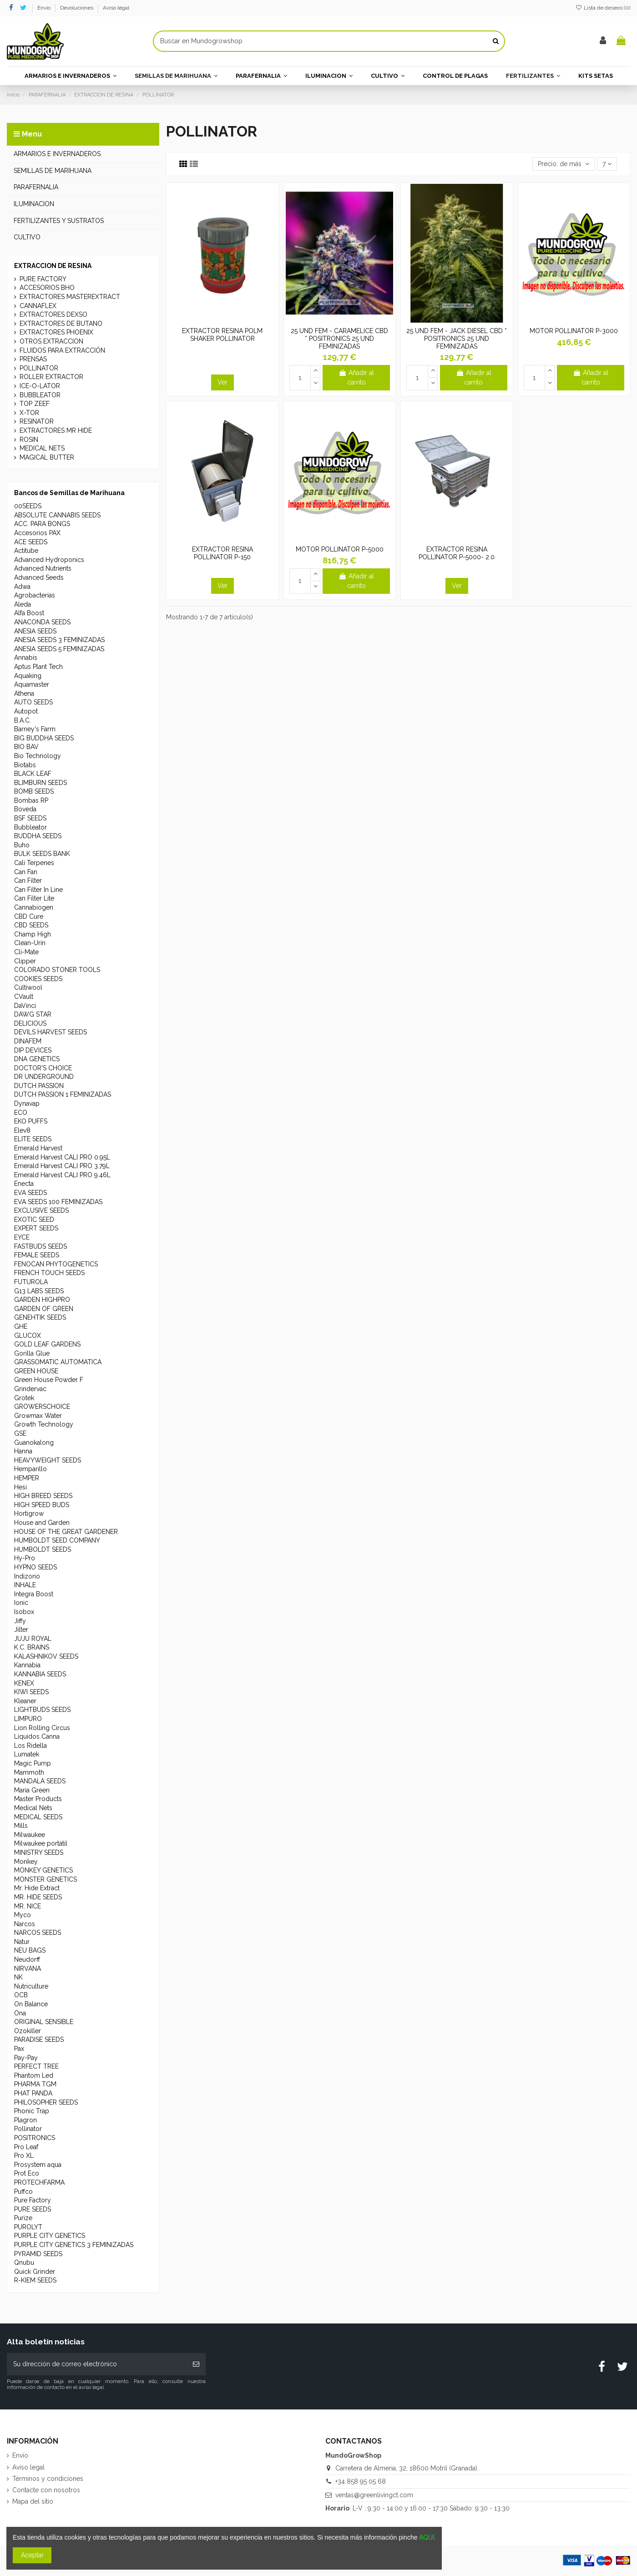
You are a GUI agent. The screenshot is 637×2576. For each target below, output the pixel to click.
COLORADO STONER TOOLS (57, 969)
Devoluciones (77, 8)
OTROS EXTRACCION (51, 341)
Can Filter (28, 880)
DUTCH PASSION (39, 1085)
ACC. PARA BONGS (42, 523)
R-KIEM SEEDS (35, 2280)
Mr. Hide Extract (37, 1888)
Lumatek (26, 1754)
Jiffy (20, 1621)
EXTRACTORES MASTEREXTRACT (70, 296)
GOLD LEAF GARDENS (47, 1344)
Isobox (24, 1611)
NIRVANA (27, 1968)
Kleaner (25, 1701)
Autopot (26, 711)
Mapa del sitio (32, 2501)
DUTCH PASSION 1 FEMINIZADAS (62, 1094)
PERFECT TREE (36, 2066)
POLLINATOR (39, 368)
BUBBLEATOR (40, 395)
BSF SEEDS (30, 818)
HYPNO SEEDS (35, 1567)
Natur (22, 1941)
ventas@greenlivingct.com (374, 2495)
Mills (21, 1825)
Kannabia (27, 1665)
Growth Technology (43, 1424)
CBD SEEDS (31, 925)
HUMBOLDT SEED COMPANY (57, 1540)
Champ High (32, 934)
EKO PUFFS (30, 1121)
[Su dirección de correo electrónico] (97, 2364)
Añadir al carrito (356, 377)
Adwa (22, 586)
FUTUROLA (31, 1281)
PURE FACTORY (43, 279)
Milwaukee (29, 1834)
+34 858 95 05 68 (360, 2481)
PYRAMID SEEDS (38, 2253)
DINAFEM (27, 1041)
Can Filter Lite (34, 898)
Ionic (21, 1602)
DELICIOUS (30, 1023)
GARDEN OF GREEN (43, 1308)
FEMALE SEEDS (36, 1255)
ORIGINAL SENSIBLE (43, 2021)
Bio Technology (37, 755)
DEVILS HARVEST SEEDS (50, 1032)
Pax (19, 2048)
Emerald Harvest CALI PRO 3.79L (62, 1165)
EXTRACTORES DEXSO (53, 314)
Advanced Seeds (39, 577)
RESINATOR (37, 421)
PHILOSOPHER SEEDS (46, 2102)
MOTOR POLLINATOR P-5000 (340, 549)
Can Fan (25, 872)
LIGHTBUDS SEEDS (42, 1709)
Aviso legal (116, 8)
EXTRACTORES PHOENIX (56, 332)
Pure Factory (32, 2200)
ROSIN (29, 439)
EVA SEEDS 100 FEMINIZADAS (58, 1201)
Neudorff (27, 1959)
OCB (21, 1995)
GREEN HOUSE (36, 1371)
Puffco (23, 2191)
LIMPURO (28, 1718)
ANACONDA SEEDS (42, 622)
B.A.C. (22, 720)
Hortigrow (29, 1513)
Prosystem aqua (37, 2164)
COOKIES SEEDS (38, 978)
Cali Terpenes (34, 862)
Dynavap (27, 1103)
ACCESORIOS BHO (47, 287)
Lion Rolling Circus (42, 1727)
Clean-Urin (30, 942)
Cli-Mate (26, 952)
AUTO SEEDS (33, 702)
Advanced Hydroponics (49, 559)
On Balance (31, 2004)
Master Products (38, 1798)
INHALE (25, 1585)
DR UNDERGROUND (44, 1076)
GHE (20, 1326)
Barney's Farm (35, 729)
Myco (22, 1914)
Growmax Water (38, 1415)
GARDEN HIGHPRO (42, 1299)
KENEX (24, 1683)
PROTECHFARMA (39, 2182)
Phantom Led (33, 2075)
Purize (23, 2218)
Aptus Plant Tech (38, 666)
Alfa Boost (29, 613)
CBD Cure (28, 916)
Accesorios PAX (37, 532)
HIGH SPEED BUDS (41, 1504)
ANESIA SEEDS (35, 631)
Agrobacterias (34, 595)
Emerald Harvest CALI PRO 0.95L (62, 1157)
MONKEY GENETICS (43, 1870)
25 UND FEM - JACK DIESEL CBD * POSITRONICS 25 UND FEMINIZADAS (456, 338)
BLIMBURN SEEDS (40, 782)
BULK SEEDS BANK (42, 853)
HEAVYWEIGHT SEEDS (47, 1460)
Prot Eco (26, 2173)
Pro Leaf (26, 2147)
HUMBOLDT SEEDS (42, 1549)
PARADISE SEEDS (39, 2039)
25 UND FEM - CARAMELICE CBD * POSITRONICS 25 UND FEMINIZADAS (339, 338)
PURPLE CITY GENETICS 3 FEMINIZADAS (73, 2244)
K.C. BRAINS (31, 1647)
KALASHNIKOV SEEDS (46, 1656)
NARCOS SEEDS (37, 1932)
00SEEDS (27, 506)
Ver (222, 382)
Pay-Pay (26, 2057)
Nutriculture (31, 1986)
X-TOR (29, 412)
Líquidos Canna (37, 1736)
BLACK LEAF (32, 773)
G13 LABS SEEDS (39, 1291)
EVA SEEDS (30, 1192)
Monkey (26, 1861)
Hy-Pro (24, 1558)
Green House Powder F (48, 1379)
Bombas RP (31, 800)
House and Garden (42, 1522)
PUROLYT (28, 2227)
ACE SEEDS (30, 542)
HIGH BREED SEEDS (43, 1495)
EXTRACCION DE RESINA (52, 265)
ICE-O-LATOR (40, 386)
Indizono (27, 1576)
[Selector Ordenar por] (563, 164)
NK (18, 1977)
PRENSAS (33, 359)
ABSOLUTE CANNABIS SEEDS (57, 515)
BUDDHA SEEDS (37, 836)
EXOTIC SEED (34, 1219)
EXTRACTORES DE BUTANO (61, 323)
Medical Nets (33, 1808)
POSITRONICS (34, 2137)
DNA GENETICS (37, 1059)
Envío (44, 8)
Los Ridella (30, 1745)
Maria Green (32, 1790)
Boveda (25, 809)
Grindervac (30, 1388)
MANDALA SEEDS (40, 1781)
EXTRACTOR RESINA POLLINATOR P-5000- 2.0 (457, 553)
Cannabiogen (33, 907)
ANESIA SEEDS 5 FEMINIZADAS (59, 649)
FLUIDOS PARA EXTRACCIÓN (62, 350)
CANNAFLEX (38, 305)
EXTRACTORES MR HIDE (56, 430)
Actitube (26, 550)
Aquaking (27, 675)
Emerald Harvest (38, 1148)
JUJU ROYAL (32, 1638)
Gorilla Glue (32, 1353)
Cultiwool (28, 987)
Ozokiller (27, 2030)
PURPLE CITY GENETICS (49, 2235)
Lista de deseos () (603, 8)
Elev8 (22, 1130)
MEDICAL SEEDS (38, 1817)
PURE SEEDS (32, 2209)
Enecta (24, 1183)
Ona (20, 2013)
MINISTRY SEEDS (38, 1852)
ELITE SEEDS (32, 1139)
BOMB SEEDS (34, 791)
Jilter (21, 1629)
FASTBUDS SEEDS (40, 1246)
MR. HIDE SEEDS (38, 1897)
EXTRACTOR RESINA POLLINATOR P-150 (222, 553)
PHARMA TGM (35, 2084)
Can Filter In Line (38, 889)
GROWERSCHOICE (42, 1406)
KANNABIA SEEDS (40, 1674)
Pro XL (24, 2155)
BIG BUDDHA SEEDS (44, 738)
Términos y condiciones (47, 2478)
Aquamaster (31, 684)
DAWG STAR (32, 1014)
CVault (23, 996)
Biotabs (25, 765)
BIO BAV (26, 746)
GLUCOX (27, 1335)
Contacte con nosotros (46, 2490)
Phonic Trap (31, 2111)
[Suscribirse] (196, 2364)
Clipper (25, 961)
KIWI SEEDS (31, 1691)
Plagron (25, 2120)
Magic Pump (32, 1763)
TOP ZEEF (35, 403)
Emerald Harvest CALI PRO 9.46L (62, 1175)
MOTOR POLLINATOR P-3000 (574, 330)
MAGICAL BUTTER (47, 457)
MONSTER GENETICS (45, 1879)
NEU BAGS (30, 1950)
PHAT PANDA (33, 2093)
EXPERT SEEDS (36, 1228)
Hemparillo (30, 1469)
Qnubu (24, 2262)
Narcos (24, 1924)
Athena (24, 693)
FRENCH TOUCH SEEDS (49, 1272)
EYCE (22, 1237)
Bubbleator (30, 827)
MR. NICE (27, 1906)
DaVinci (25, 1005)
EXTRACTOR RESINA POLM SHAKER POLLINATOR (222, 334)
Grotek (24, 1398)
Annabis (25, 657)
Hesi (20, 1487)
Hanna (23, 1451)
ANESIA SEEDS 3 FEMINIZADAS (59, 639)
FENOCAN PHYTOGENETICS (56, 1264)
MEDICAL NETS (42, 448)
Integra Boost (33, 1594)
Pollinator (28, 2128)
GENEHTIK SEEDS (40, 1317)
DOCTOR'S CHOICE (43, 1068)
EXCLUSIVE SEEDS (41, 1210)
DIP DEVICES (32, 1050)
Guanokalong (34, 1442)
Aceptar (32, 2555)
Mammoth (29, 1772)
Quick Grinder (34, 2271)
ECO (20, 1112)
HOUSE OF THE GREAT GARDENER (66, 1531)
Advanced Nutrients (42, 568)
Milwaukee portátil (40, 1843)
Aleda (22, 604)
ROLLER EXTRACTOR (51, 376)
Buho (22, 845)
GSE (20, 1433)
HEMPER (26, 1478)
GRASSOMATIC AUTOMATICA (57, 1362)
